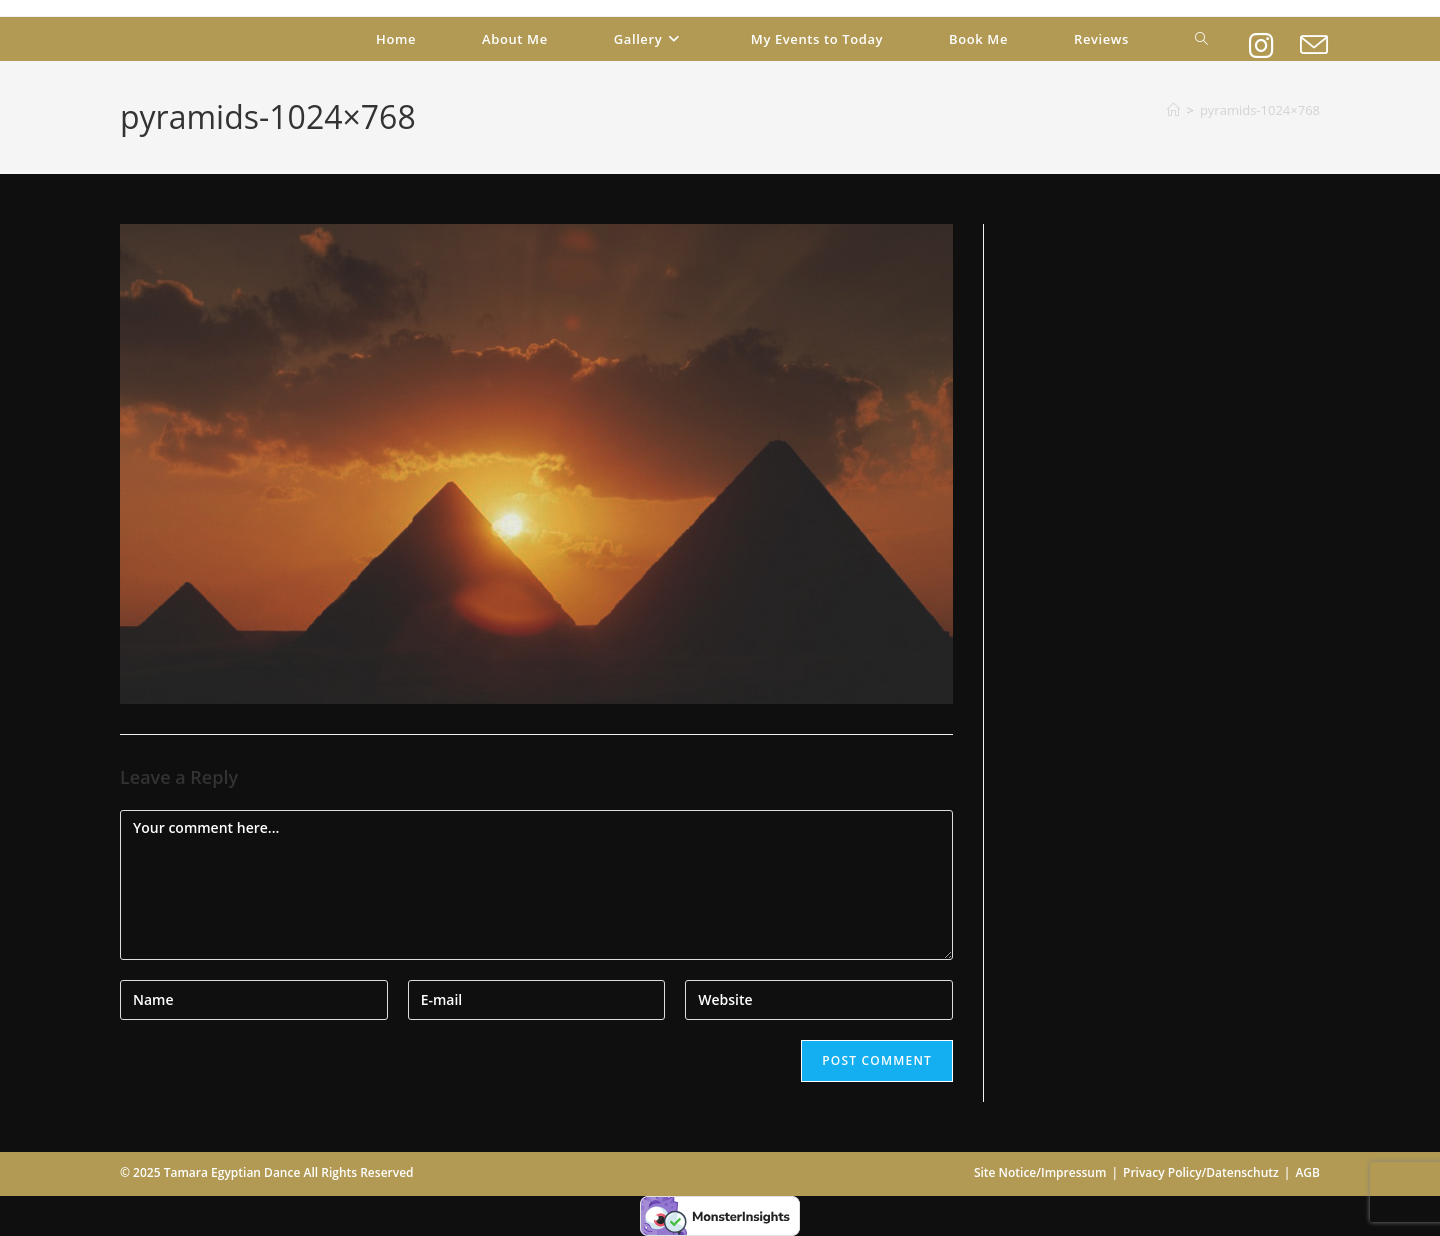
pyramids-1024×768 (1260, 110)
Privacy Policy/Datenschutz (1201, 1172)
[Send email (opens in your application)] (1314, 36)
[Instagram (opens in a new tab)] (1261, 36)
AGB (1307, 1172)
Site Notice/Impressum (1040, 1172)
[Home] (1173, 110)
